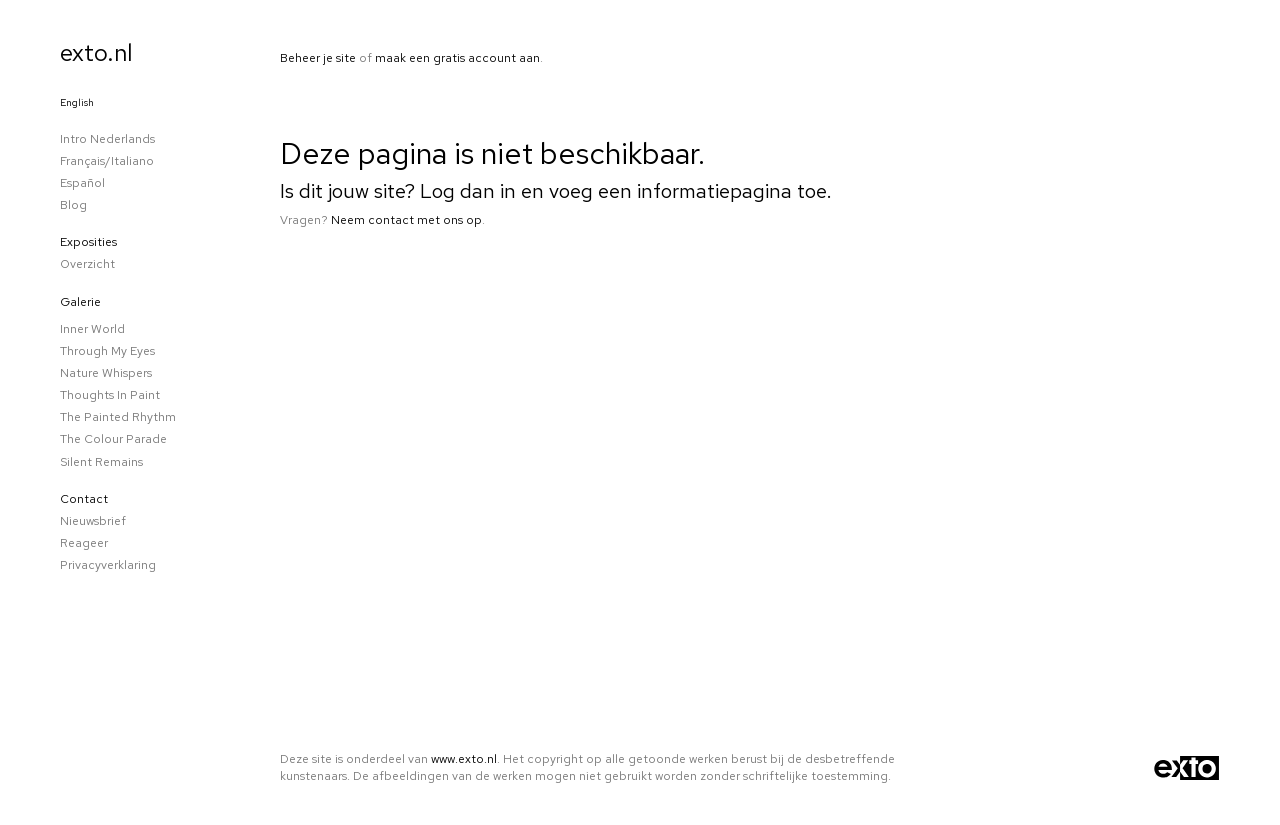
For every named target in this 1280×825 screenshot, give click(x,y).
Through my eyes (107, 351)
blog (73, 205)
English (77, 102)
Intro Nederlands (107, 139)
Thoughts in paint (110, 395)
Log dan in (468, 191)
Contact (84, 499)
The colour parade (113, 439)
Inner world (92, 329)
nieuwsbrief (93, 521)
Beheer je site (318, 58)
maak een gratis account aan (457, 58)
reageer (84, 543)
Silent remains (101, 462)
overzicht (87, 264)
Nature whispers (106, 373)
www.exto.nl (464, 759)
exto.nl (96, 52)
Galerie (80, 302)
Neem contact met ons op (406, 220)
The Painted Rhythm (118, 417)
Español (82, 183)
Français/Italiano (107, 161)
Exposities (88, 242)
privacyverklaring (108, 565)
